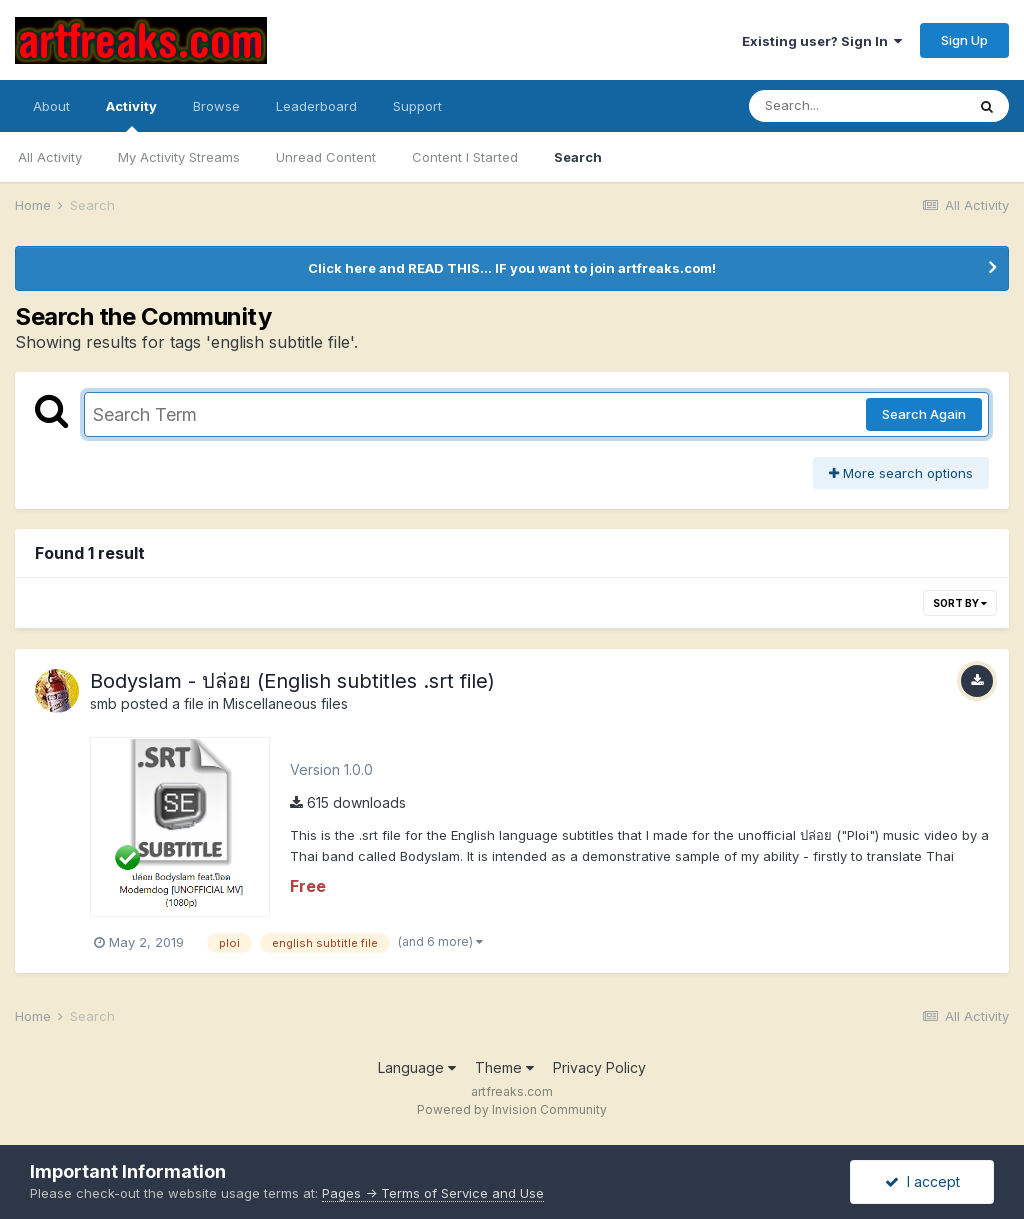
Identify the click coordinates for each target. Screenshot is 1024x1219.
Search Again (924, 414)
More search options (901, 473)
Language (417, 1067)
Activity (131, 115)
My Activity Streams (179, 157)
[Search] (857, 106)
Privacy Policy (599, 1067)
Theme (504, 1067)
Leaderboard (316, 106)
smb (103, 703)
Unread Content (326, 157)
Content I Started (465, 157)
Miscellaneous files (285, 703)
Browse (216, 106)
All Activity (50, 157)
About (51, 106)
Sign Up (964, 40)
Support (417, 106)
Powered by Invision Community (512, 1109)
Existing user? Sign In (822, 41)
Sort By (960, 603)
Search (578, 157)
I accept (922, 1181)
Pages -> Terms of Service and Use (433, 1193)
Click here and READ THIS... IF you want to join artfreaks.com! (512, 268)
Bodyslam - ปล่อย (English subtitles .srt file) (292, 681)
